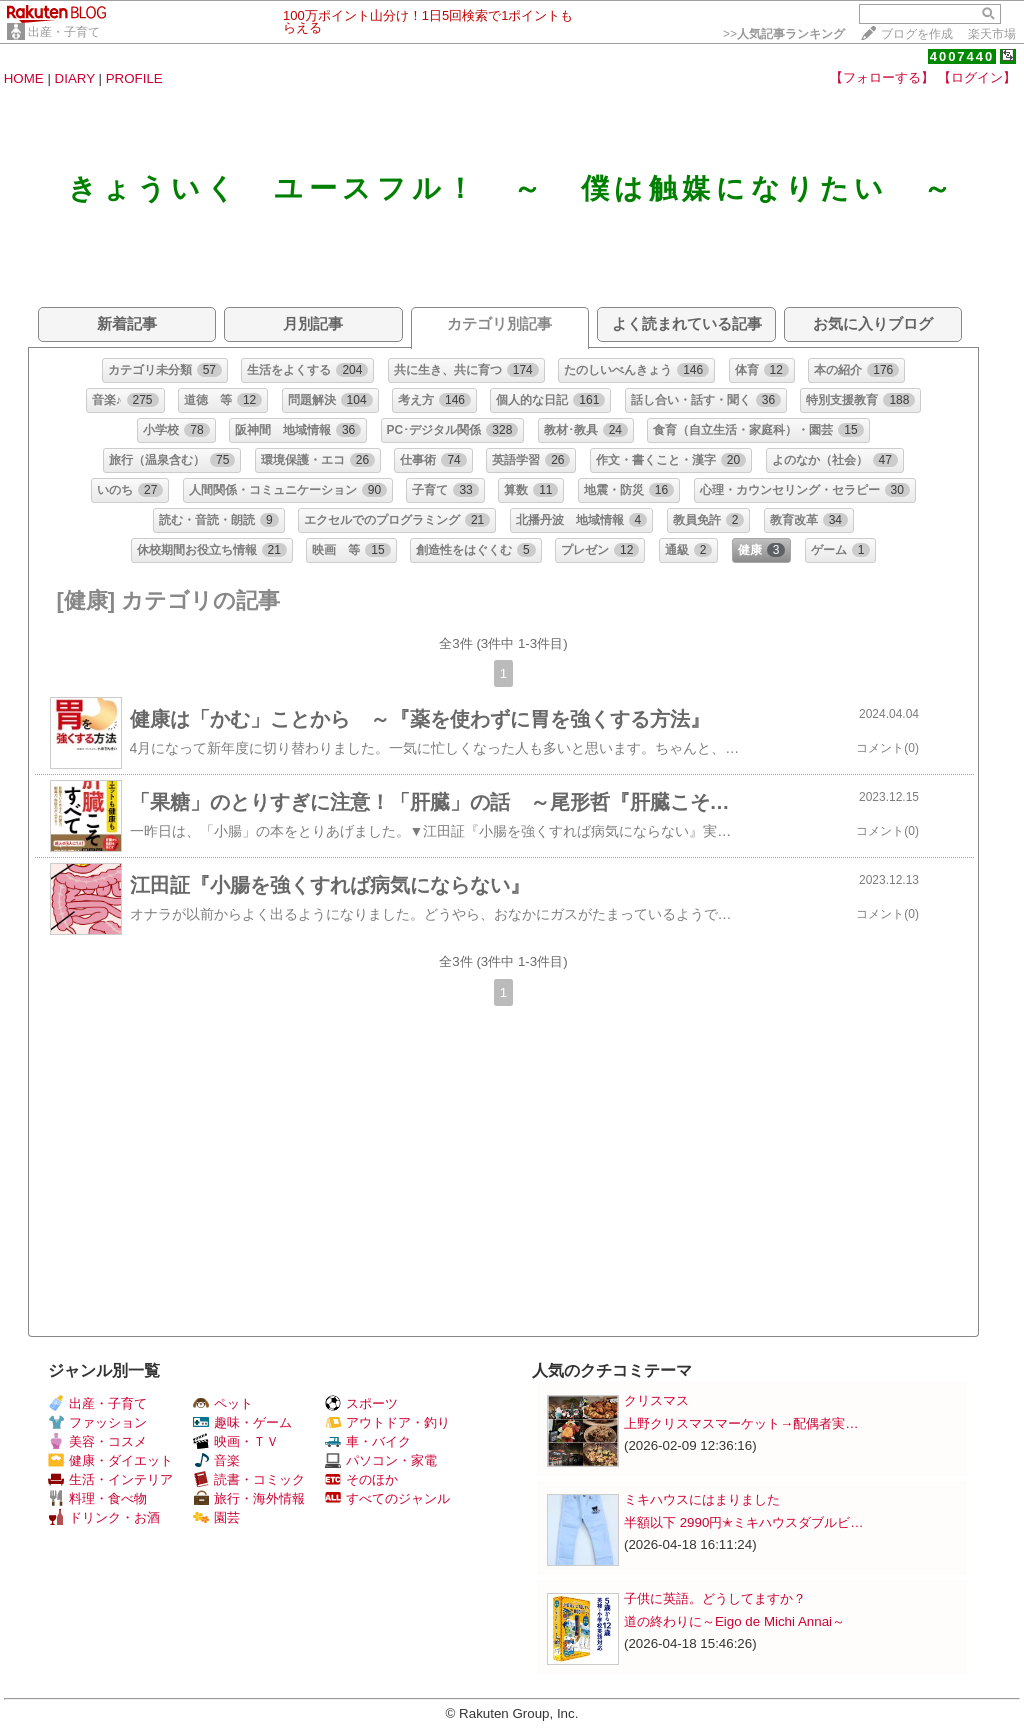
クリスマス (656, 1400)
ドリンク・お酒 (104, 1517)
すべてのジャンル (387, 1498)
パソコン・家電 (381, 1460)
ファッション (97, 1422)
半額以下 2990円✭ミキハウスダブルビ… (744, 1522)
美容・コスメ (97, 1441)
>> (784, 34)
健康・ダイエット (110, 1460)
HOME (24, 78)
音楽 (216, 1460)
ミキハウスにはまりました (702, 1499)
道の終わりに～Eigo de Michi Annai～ (734, 1621)
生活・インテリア (110, 1479)
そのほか (361, 1479)
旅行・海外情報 (249, 1498)
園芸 (216, 1517)
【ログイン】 (977, 77)
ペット (223, 1403)
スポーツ (361, 1403)
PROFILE (134, 78)
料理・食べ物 (97, 1498)
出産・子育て (64, 32)
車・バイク (368, 1441)
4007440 (962, 56)
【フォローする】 (882, 77)
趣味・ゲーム (242, 1422)
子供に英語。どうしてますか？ (715, 1598)
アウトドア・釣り (387, 1422)
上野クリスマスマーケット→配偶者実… (741, 1423)
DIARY (75, 78)
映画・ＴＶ (236, 1441)
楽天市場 (992, 34)
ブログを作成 (917, 34)
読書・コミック (249, 1479)
